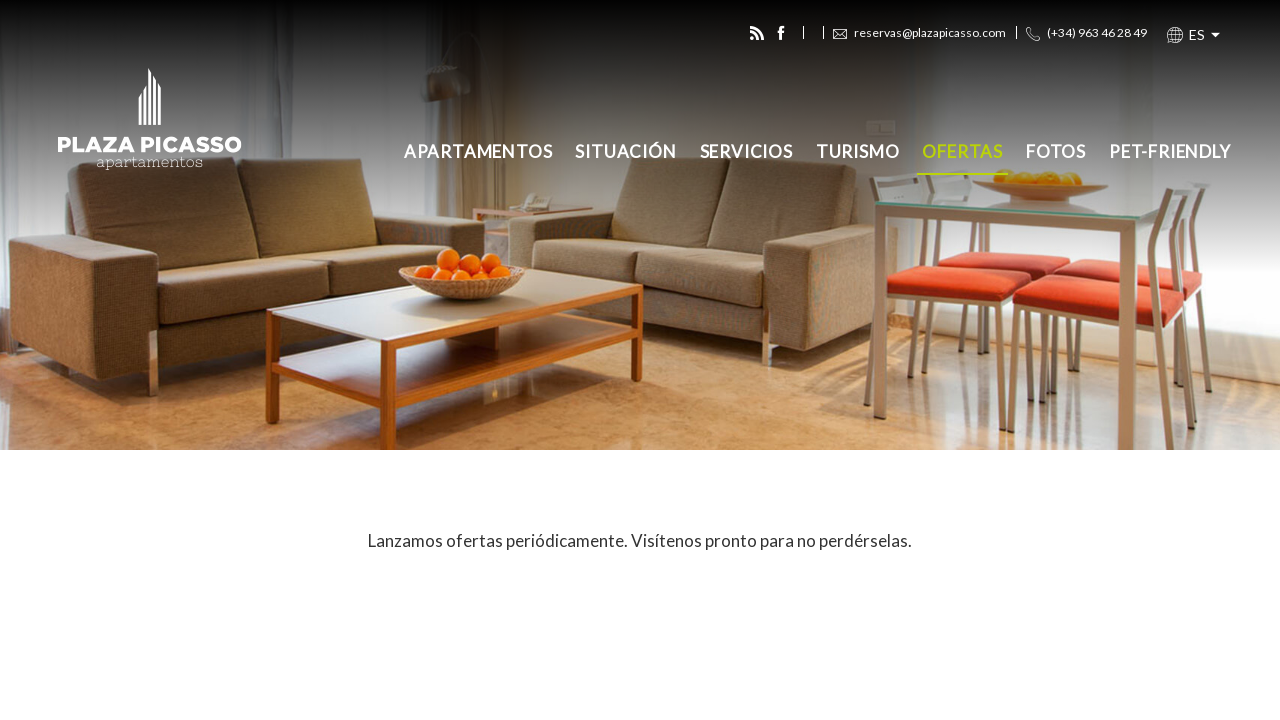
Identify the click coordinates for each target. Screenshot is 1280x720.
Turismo (858, 151)
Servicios (746, 151)
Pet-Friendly (1170, 151)
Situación (625, 151)
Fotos (1056, 151)
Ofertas (962, 151)
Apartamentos (478, 151)
